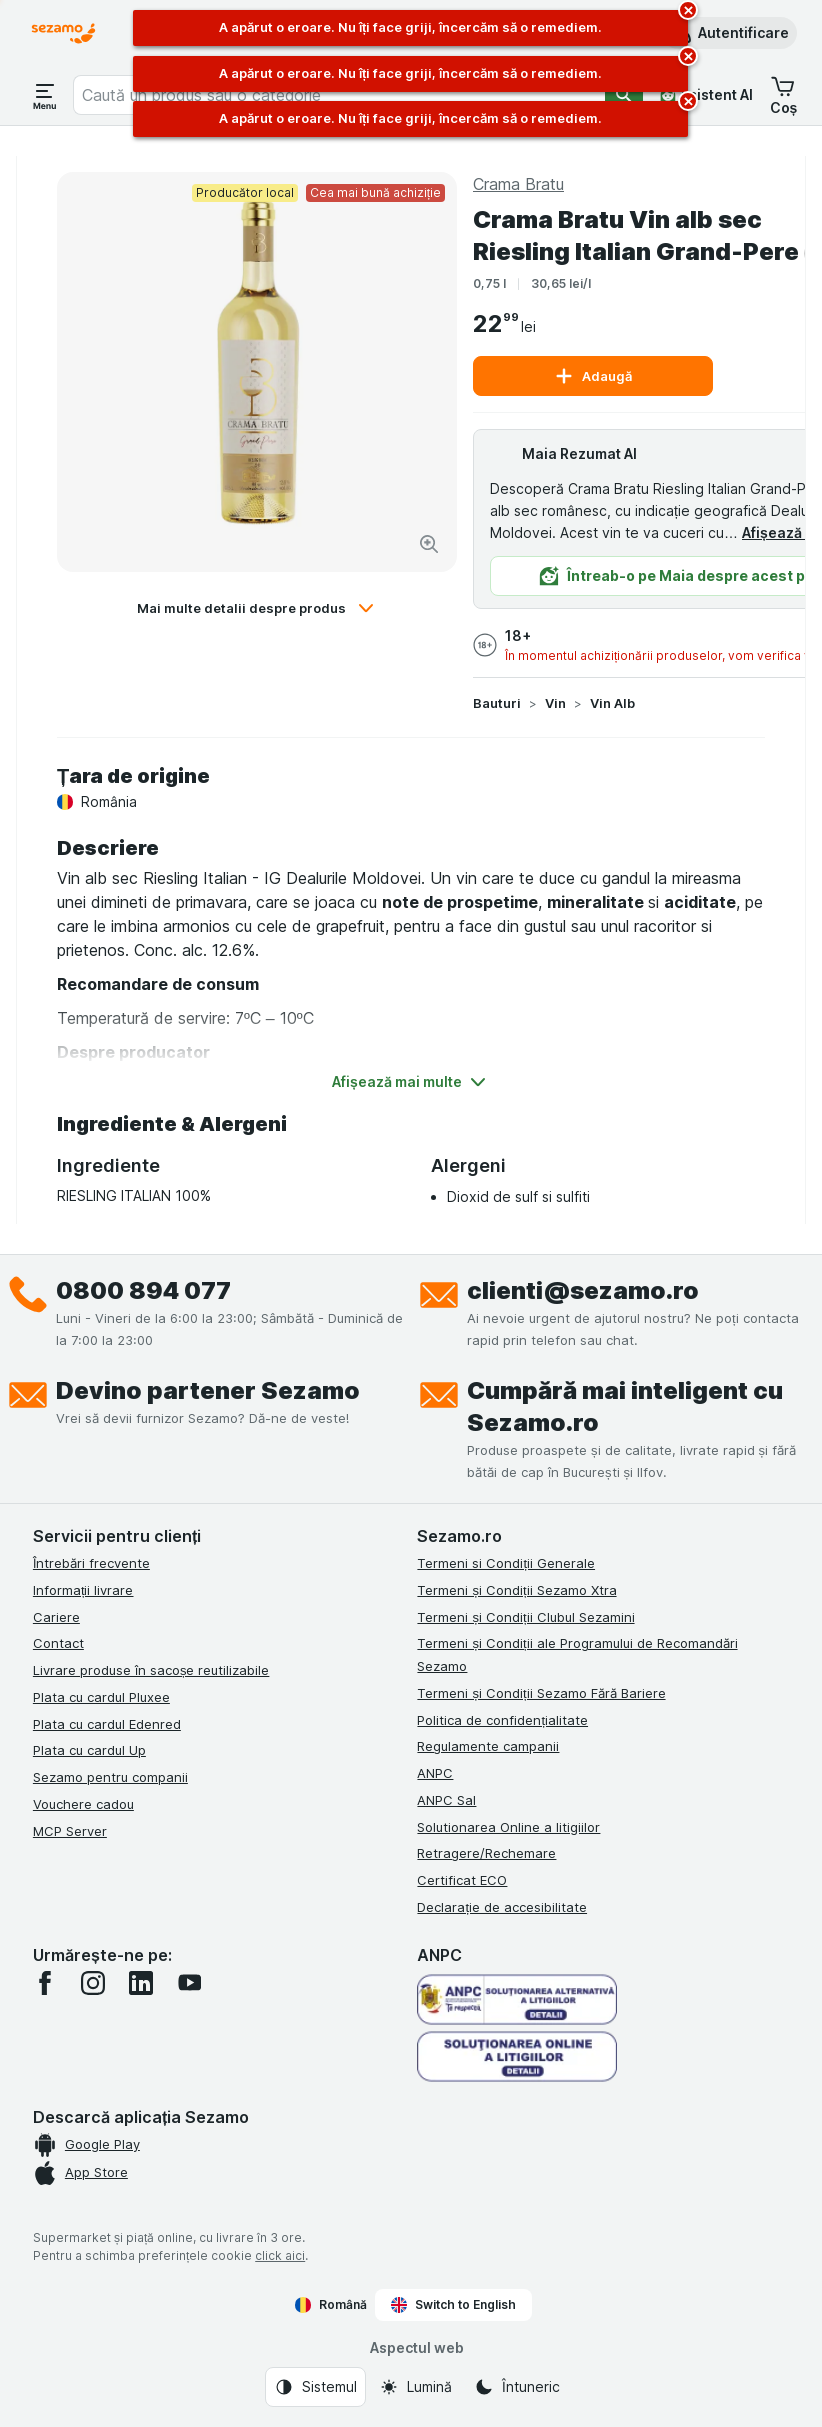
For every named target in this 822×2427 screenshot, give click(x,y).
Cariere (56, 1617)
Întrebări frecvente (91, 1563)
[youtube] (189, 1983)
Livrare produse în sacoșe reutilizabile (151, 1670)
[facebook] (45, 1983)
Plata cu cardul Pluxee (101, 1697)
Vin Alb (612, 703)
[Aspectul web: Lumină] (415, 2387)
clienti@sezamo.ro (583, 1290)
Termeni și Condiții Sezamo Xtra (516, 1590)
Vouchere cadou (83, 1804)
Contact (58, 1643)
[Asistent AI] (706, 95)
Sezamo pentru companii (110, 1777)
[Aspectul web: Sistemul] (315, 2387)
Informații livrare (83, 1590)
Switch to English (453, 2305)
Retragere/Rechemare (486, 1853)
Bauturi (497, 703)
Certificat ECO (462, 1880)
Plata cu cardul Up (89, 1750)
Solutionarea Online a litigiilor (508, 1827)
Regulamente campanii (488, 1746)
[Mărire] (429, 544)
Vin (555, 703)
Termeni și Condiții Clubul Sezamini (525, 1617)
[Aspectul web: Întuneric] (517, 2387)
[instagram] (93, 1983)
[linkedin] (141, 1983)
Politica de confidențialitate (502, 1720)
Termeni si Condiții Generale (506, 1563)
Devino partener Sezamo (208, 1390)
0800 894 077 (143, 1290)
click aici (280, 2255)
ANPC (435, 1773)
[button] (729, 33)
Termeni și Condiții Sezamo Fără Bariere (541, 1693)
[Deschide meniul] (45, 95)
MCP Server (70, 1831)
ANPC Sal (446, 1800)
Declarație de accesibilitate (502, 1907)
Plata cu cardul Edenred (107, 1724)
